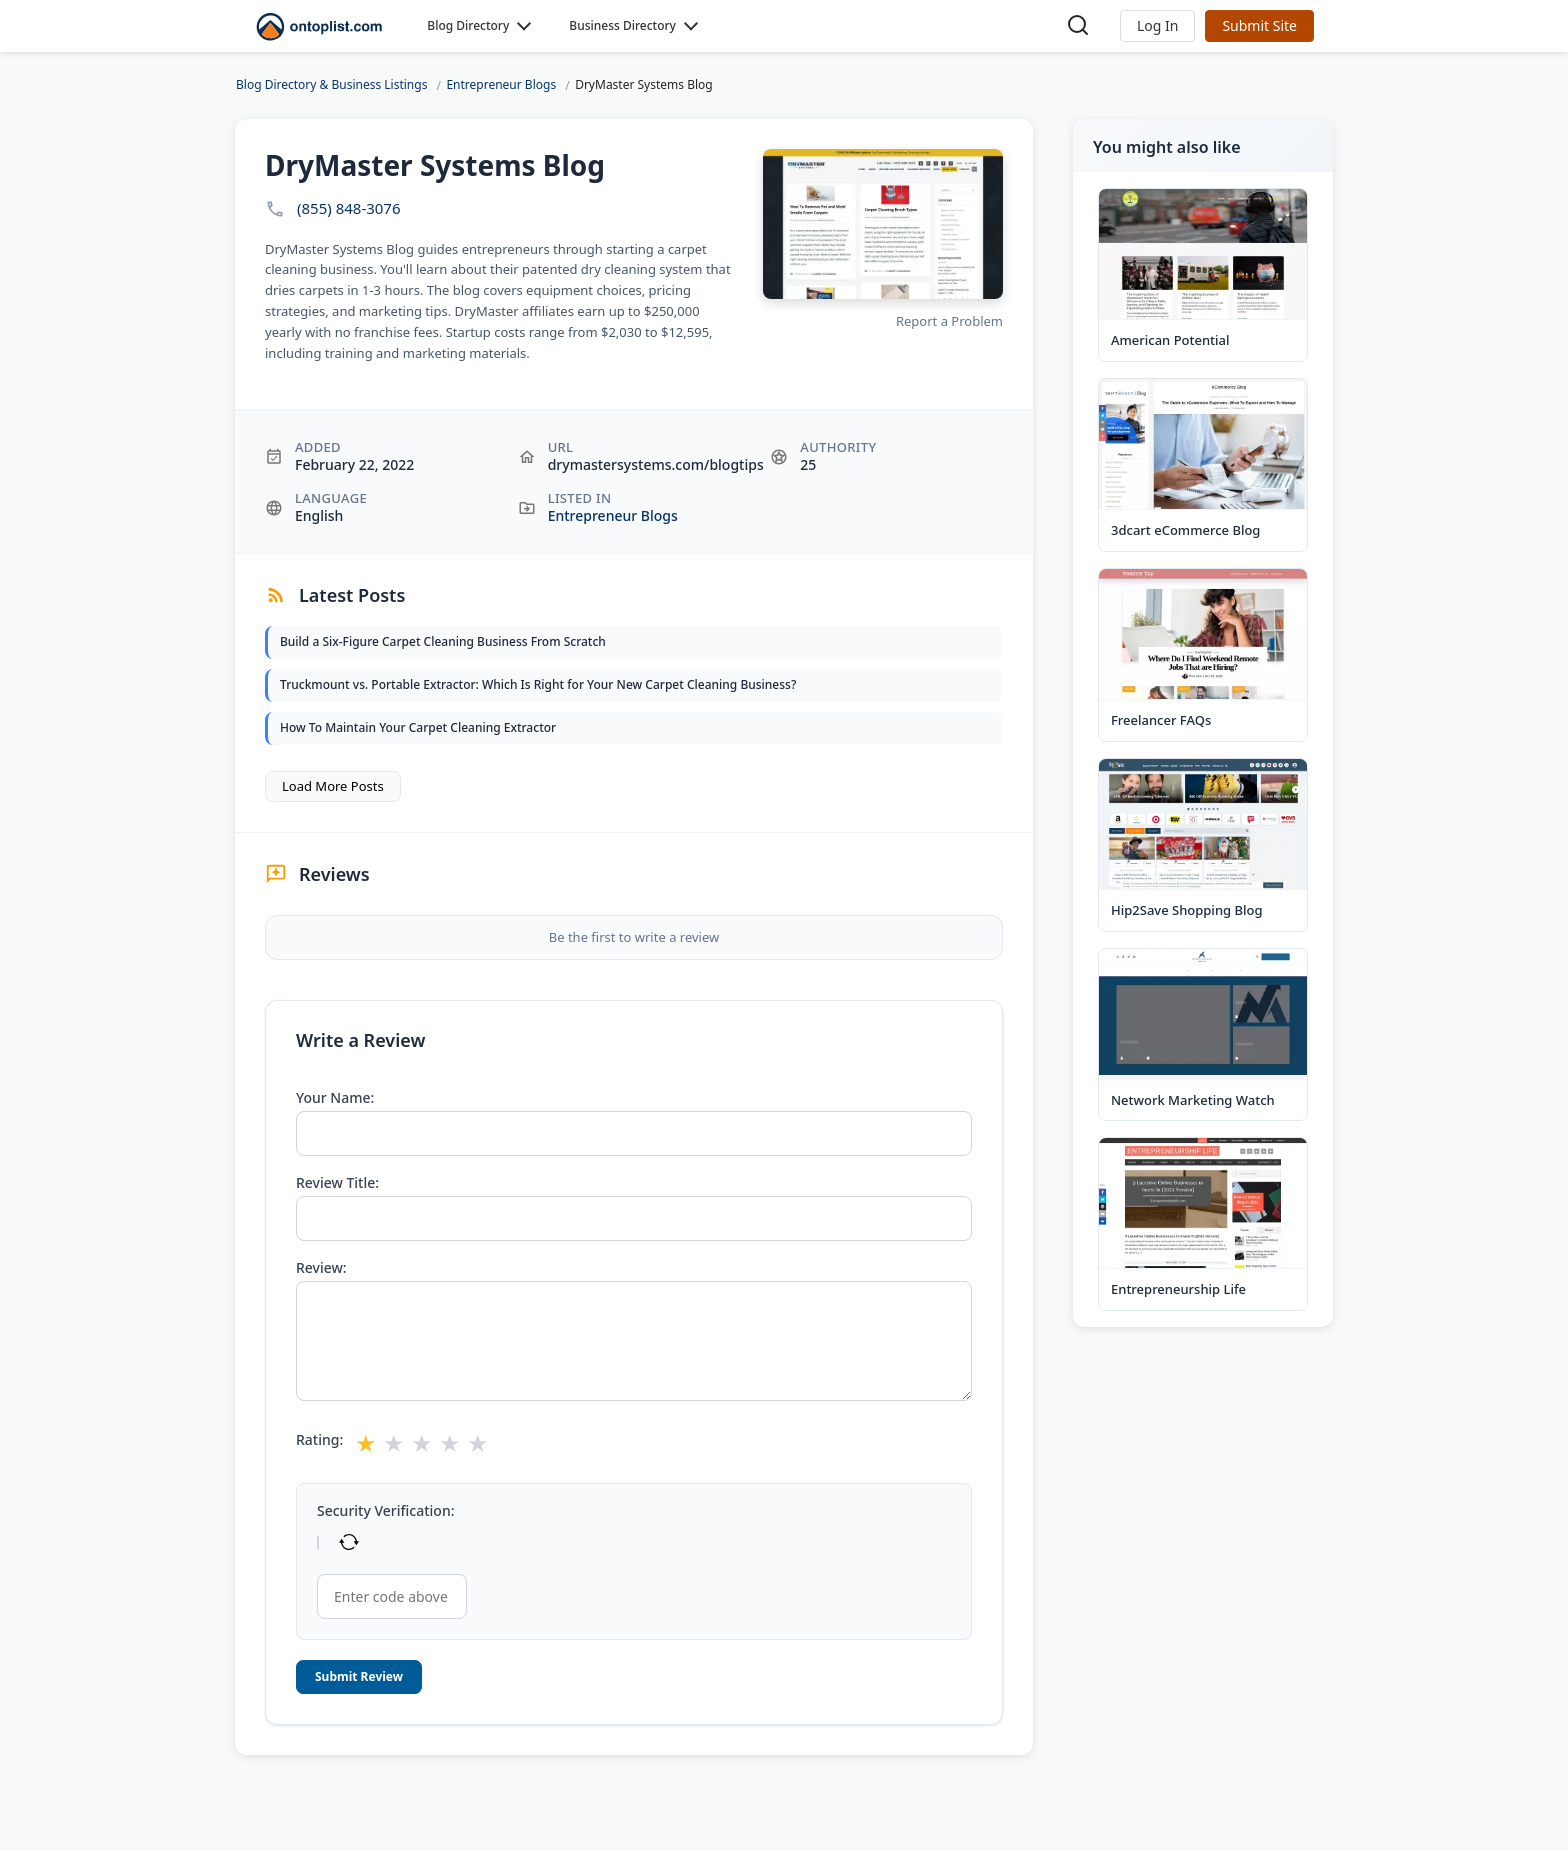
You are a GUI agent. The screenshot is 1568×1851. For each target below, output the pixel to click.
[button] (1157, 26)
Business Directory (622, 25)
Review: (321, 1268)
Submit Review (359, 1676)
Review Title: (337, 1183)
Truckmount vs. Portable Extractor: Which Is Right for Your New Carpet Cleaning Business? (538, 684)
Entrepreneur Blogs (613, 515)
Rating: (319, 1440)
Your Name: (335, 1098)
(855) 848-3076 (349, 208)
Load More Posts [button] (333, 786)
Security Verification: (385, 1511)
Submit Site (1259, 25)
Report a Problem (949, 321)
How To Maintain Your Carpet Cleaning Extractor (418, 727)
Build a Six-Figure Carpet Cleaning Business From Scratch (443, 641)
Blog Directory (468, 25)
